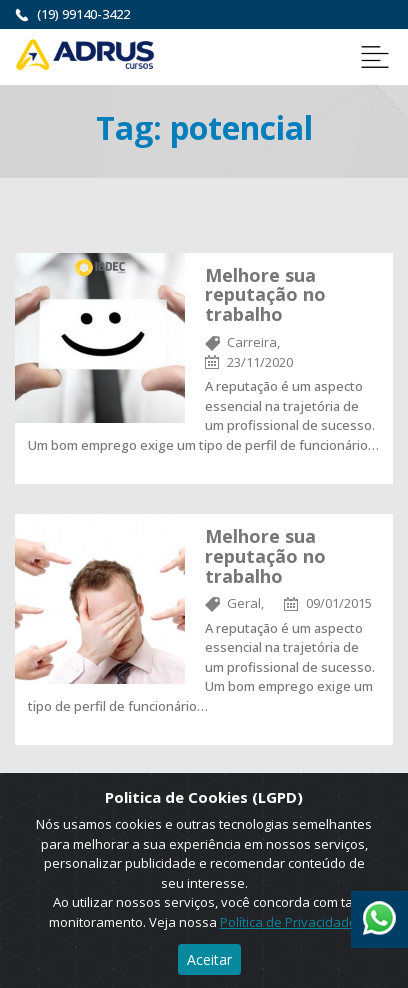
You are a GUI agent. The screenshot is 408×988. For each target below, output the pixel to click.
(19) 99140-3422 (83, 14)
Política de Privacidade (288, 922)
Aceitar (209, 959)
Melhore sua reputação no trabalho (265, 295)
